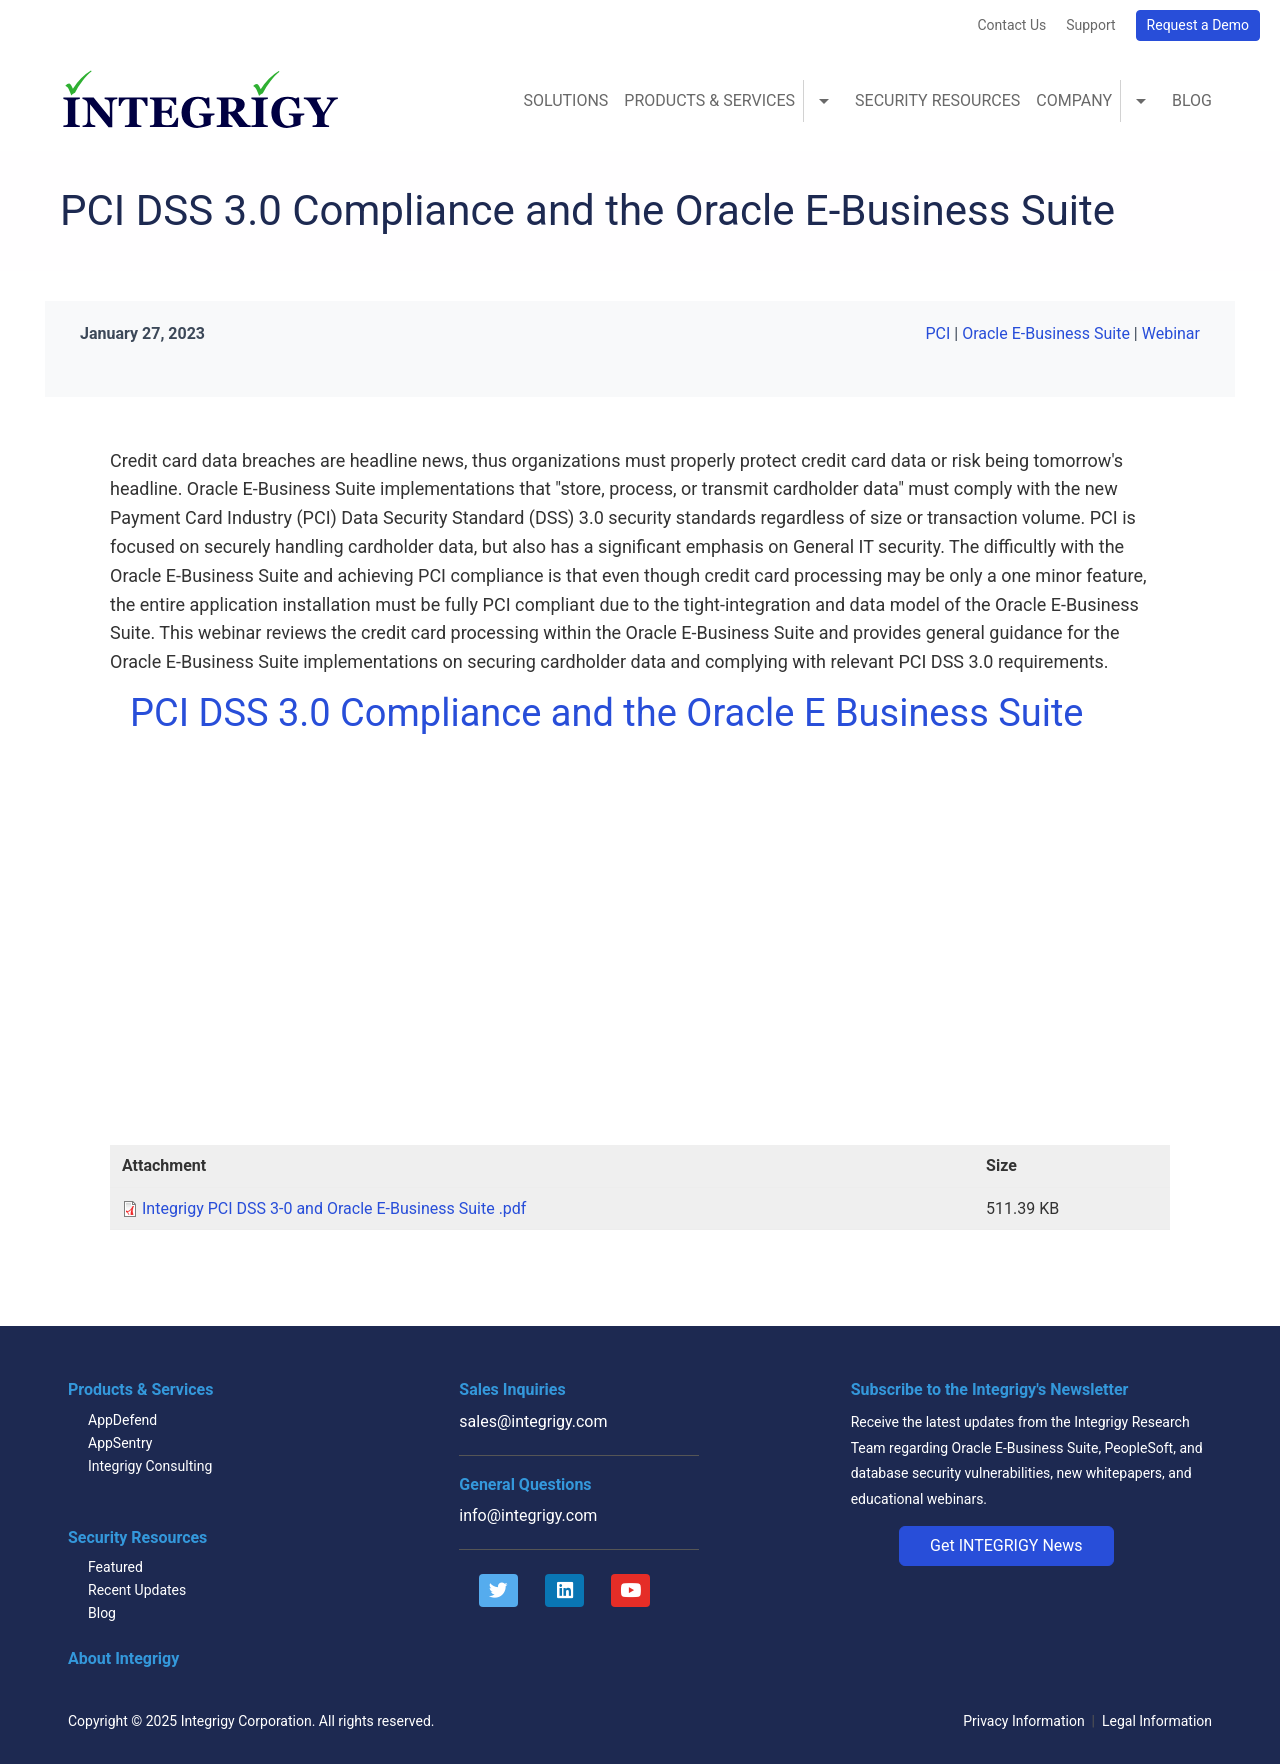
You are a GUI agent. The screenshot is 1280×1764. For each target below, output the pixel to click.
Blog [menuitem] (1192, 100)
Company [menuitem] (1074, 100)
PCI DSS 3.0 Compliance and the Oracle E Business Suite (607, 713)
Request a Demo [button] (1198, 25)
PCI (937, 333)
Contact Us (1011, 25)
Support (1090, 25)
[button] (1006, 1546)
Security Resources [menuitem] (937, 100)
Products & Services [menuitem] (709, 100)
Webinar (1171, 333)
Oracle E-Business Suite (1046, 333)
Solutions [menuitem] (565, 100)
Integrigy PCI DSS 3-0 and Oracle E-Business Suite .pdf (334, 1208)
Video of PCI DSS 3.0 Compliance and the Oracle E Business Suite (450, 940)
